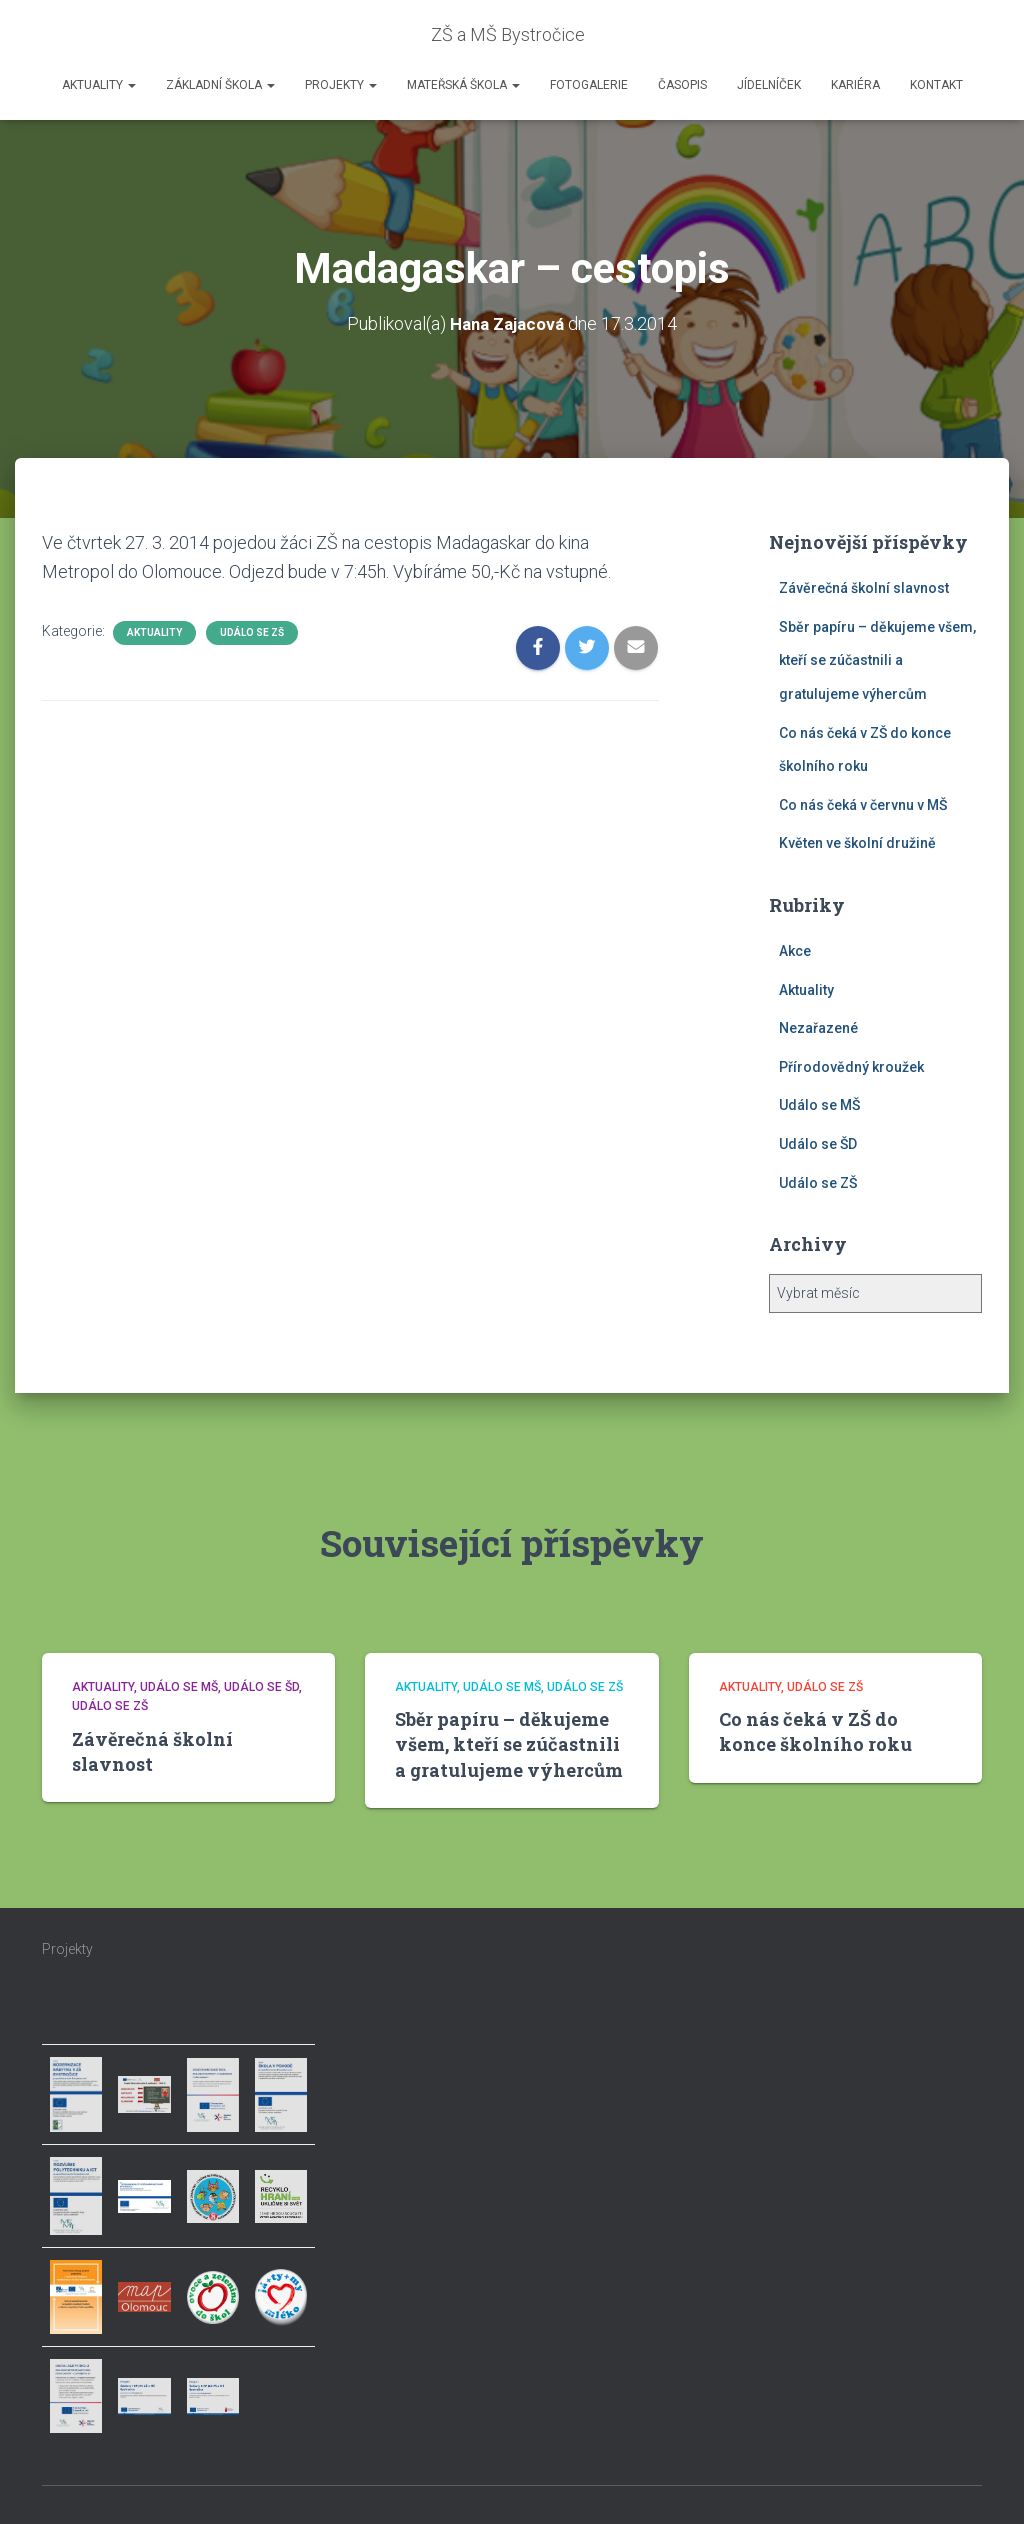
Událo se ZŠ (252, 632)
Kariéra (855, 85)
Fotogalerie (589, 85)
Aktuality (99, 85)
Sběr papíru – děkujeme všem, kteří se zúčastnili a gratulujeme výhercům (877, 660)
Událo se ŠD (818, 1144)
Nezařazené (818, 1028)
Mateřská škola (463, 85)
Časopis (682, 85)
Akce (795, 951)
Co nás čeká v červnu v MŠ (863, 805)
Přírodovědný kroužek (851, 1067)
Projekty (341, 85)
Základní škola (220, 85)
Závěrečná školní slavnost (864, 588)
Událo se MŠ (819, 1105)
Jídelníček (769, 85)
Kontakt (936, 85)
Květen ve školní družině (857, 843)
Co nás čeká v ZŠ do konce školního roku (815, 1731)
